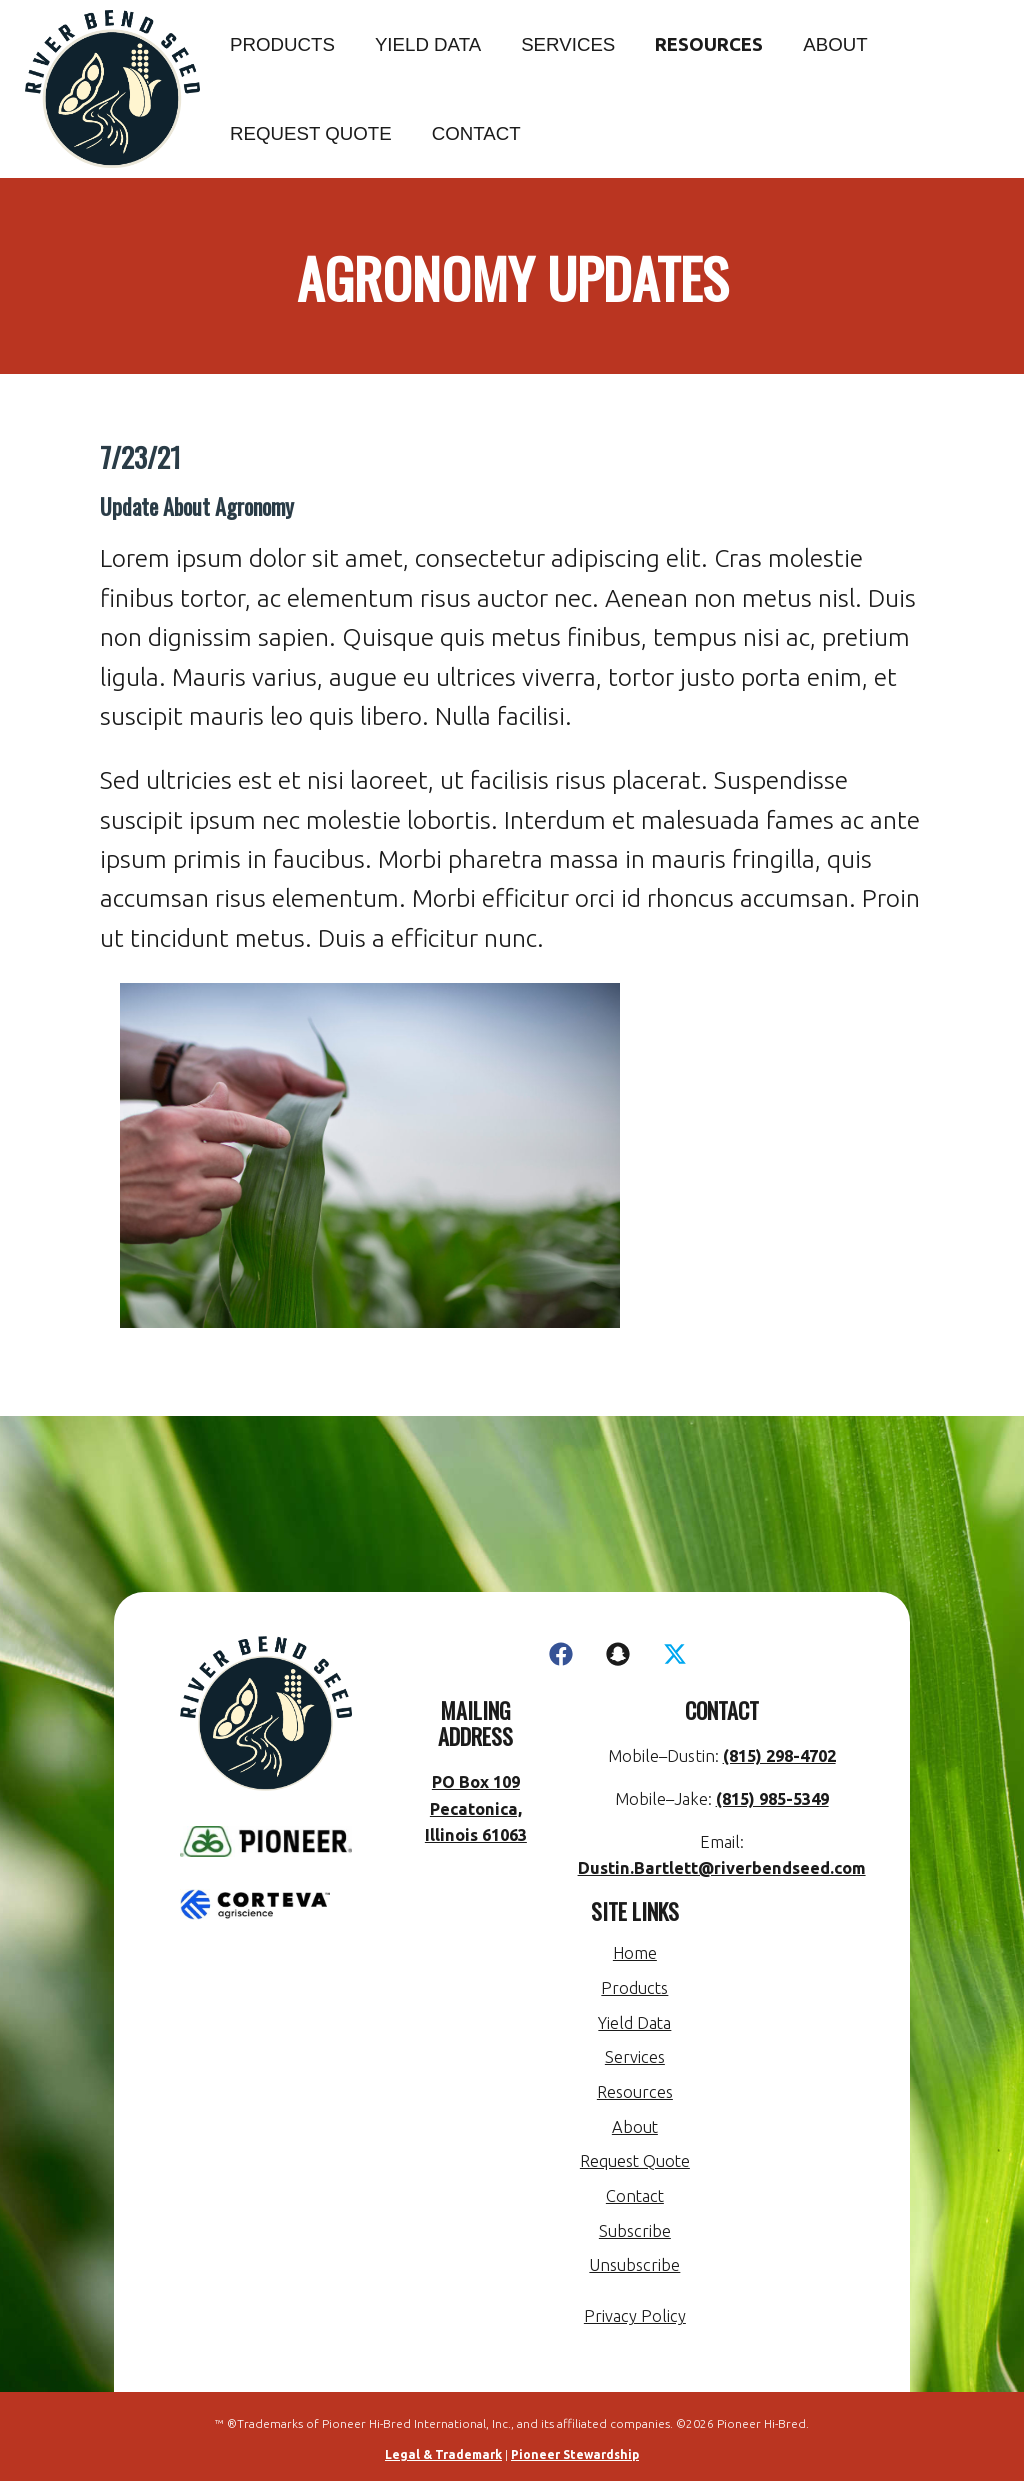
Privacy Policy (635, 2316)
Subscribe (635, 2231)
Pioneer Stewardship (575, 2454)
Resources (709, 44)
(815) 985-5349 (771, 1799)
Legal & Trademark (443, 2454)
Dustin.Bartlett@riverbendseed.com (721, 1868)
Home (635, 1953)
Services (568, 44)
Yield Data (428, 44)
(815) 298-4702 (778, 1756)
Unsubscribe (634, 2265)
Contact (476, 133)
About (835, 44)
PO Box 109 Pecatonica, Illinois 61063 (475, 1808)
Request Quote (311, 133)
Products (282, 44)
